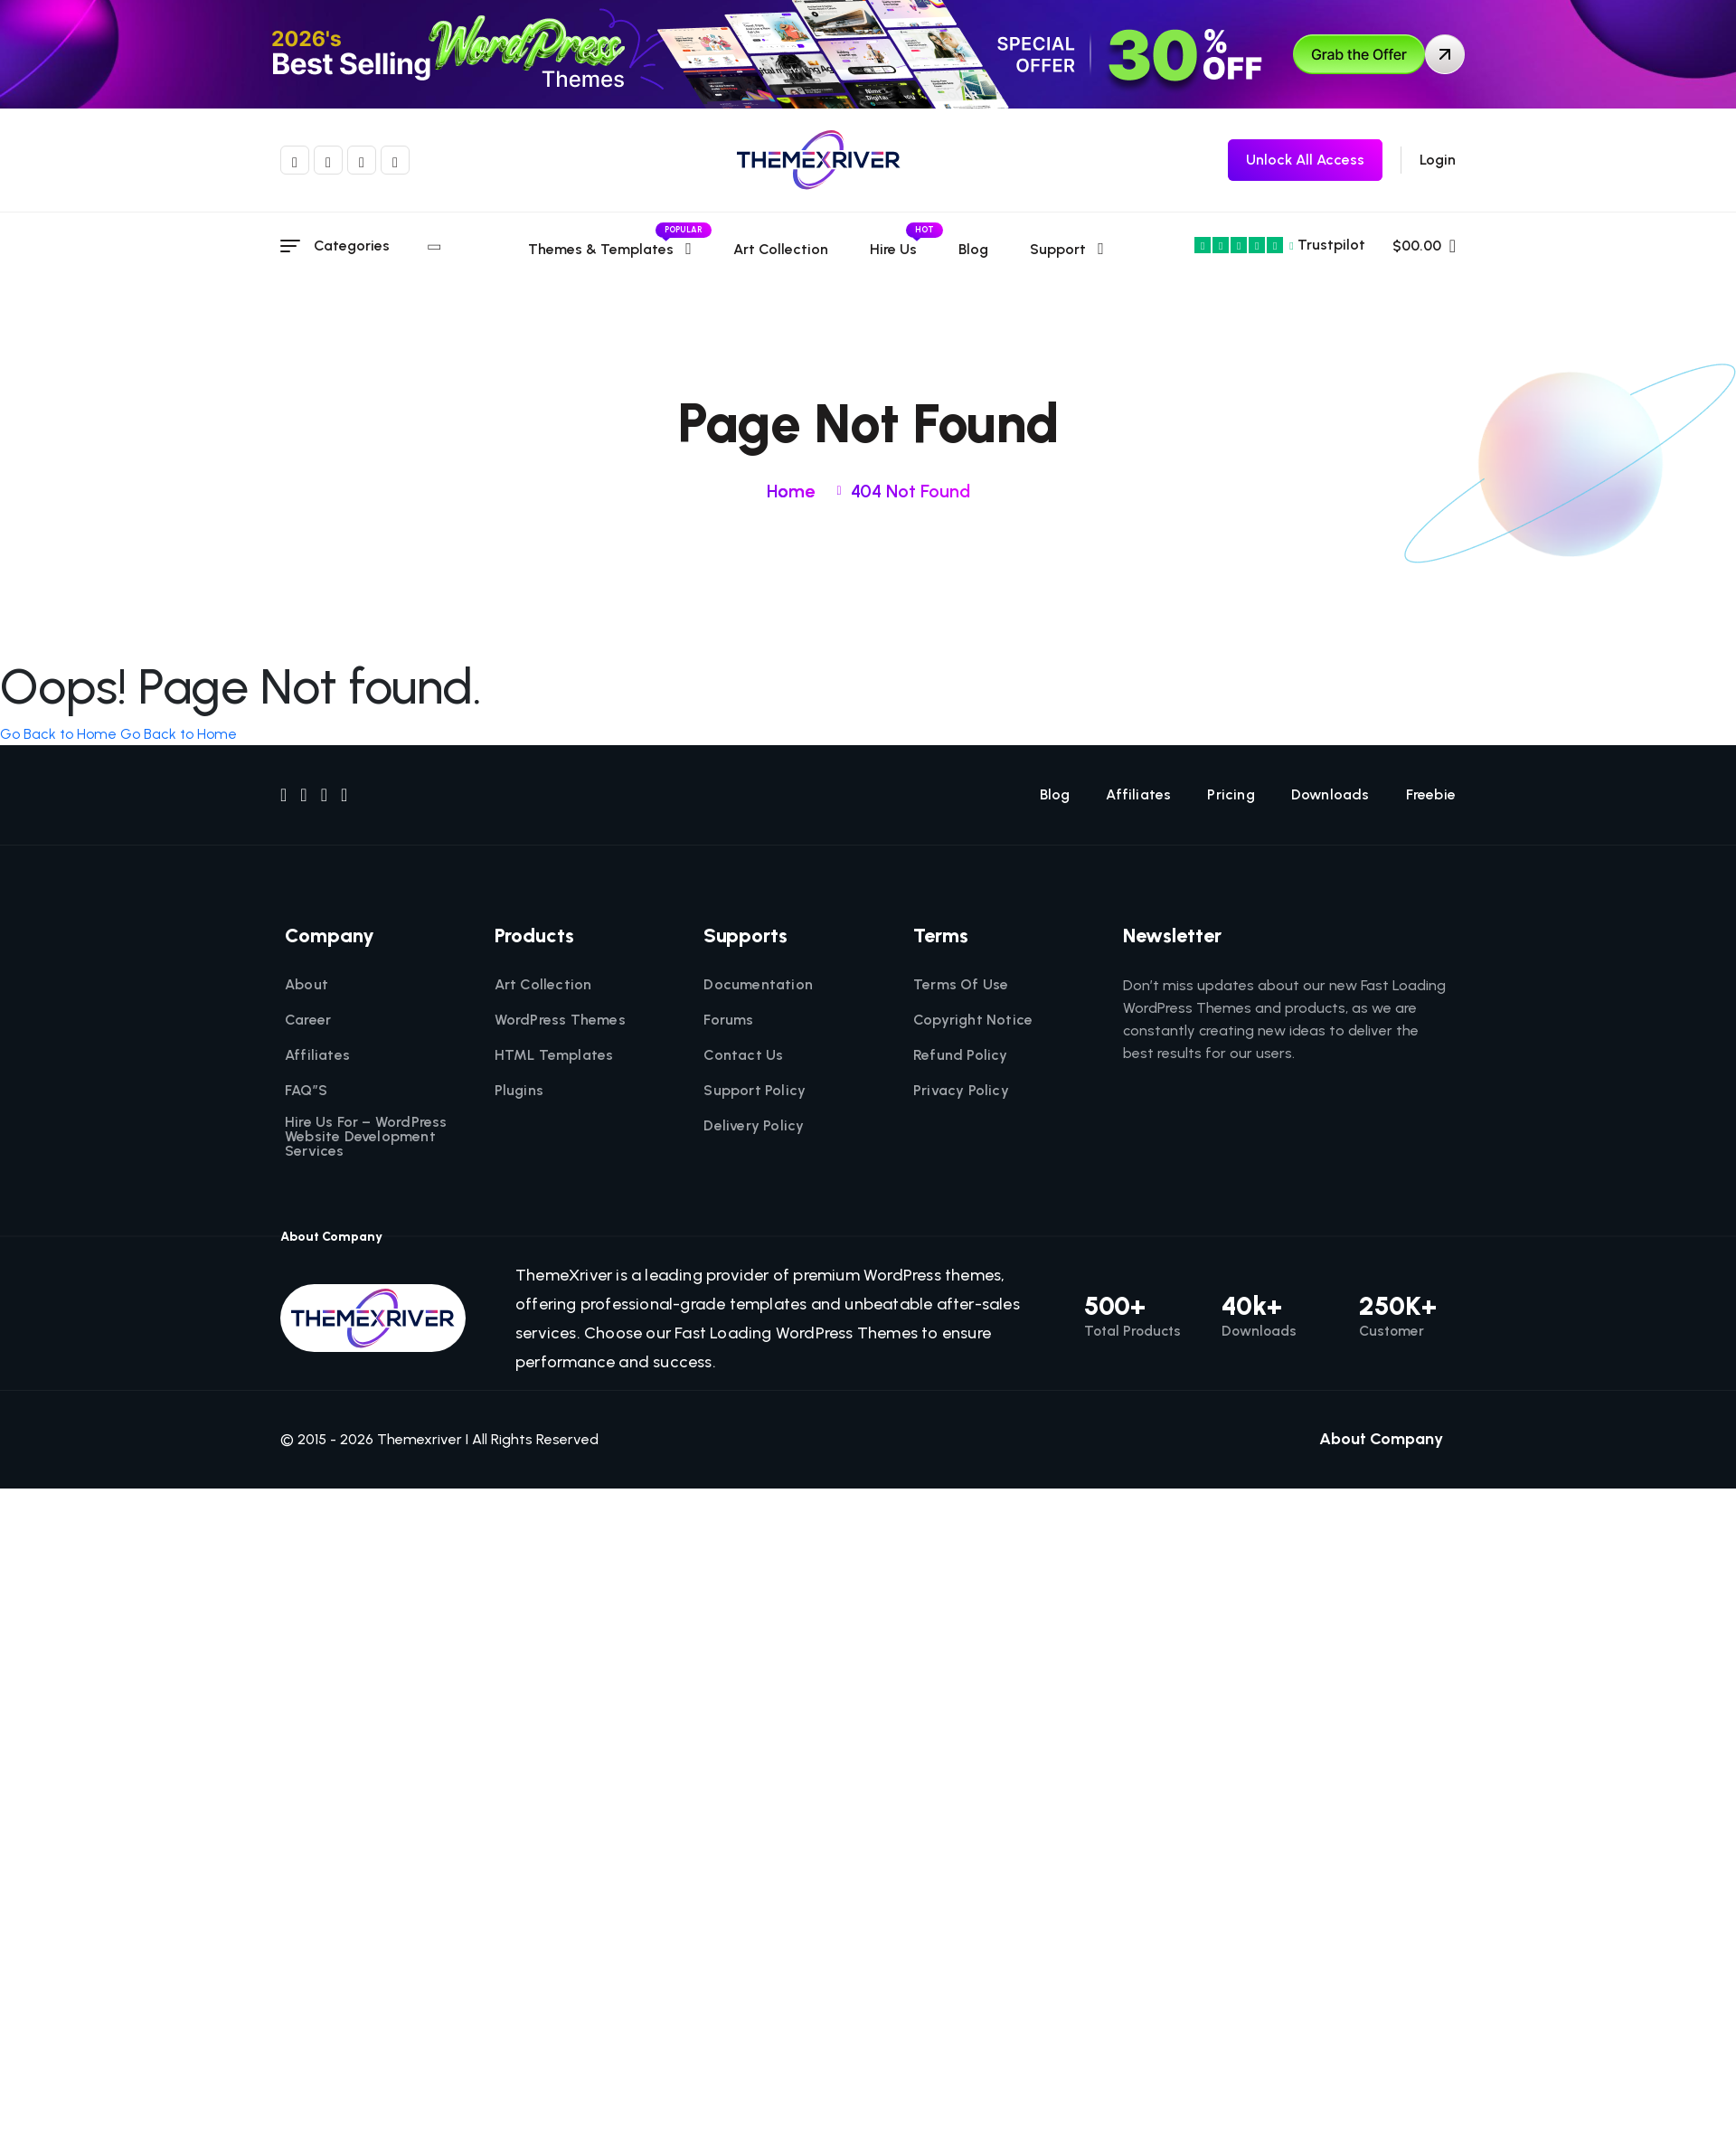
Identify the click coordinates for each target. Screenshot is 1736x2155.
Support (1060, 249)
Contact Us (743, 1055)
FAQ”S (306, 1090)
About (306, 985)
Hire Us (895, 249)
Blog (975, 249)
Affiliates (1138, 795)
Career (308, 1020)
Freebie (1431, 795)
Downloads (1330, 795)
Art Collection (782, 249)
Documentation (758, 985)
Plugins (519, 1090)
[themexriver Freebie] (1305, 160)
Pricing (1230, 795)
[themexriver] (819, 160)
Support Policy (754, 1090)
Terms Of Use (960, 985)
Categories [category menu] (377, 245)
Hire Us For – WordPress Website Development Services (366, 1136)
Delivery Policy (753, 1126)
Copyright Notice (973, 1020)
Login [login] (1438, 159)
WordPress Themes (560, 1020)
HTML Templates (554, 1055)
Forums (728, 1020)
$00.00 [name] (1424, 246)
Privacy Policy (961, 1090)
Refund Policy (960, 1055)
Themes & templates (611, 249)
